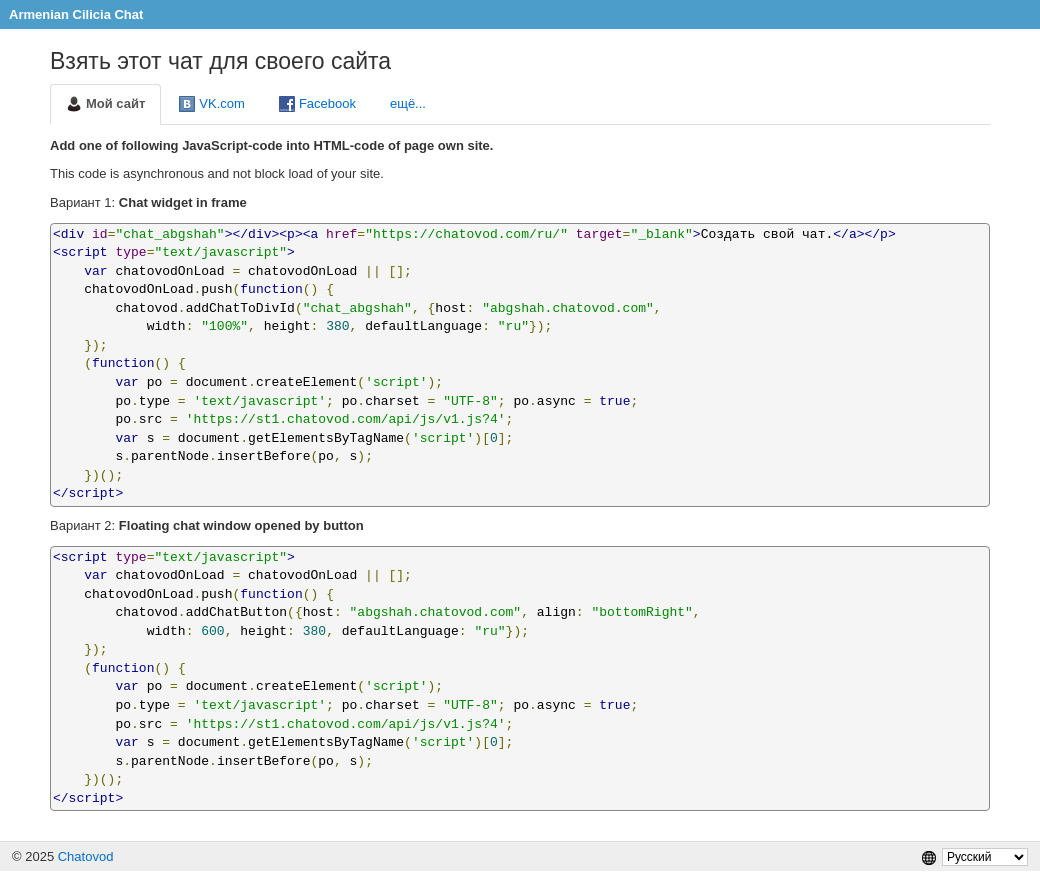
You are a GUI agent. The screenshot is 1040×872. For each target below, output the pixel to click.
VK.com (212, 104)
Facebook (317, 104)
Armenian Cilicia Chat (76, 14)
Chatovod (86, 856)
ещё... (408, 103)
